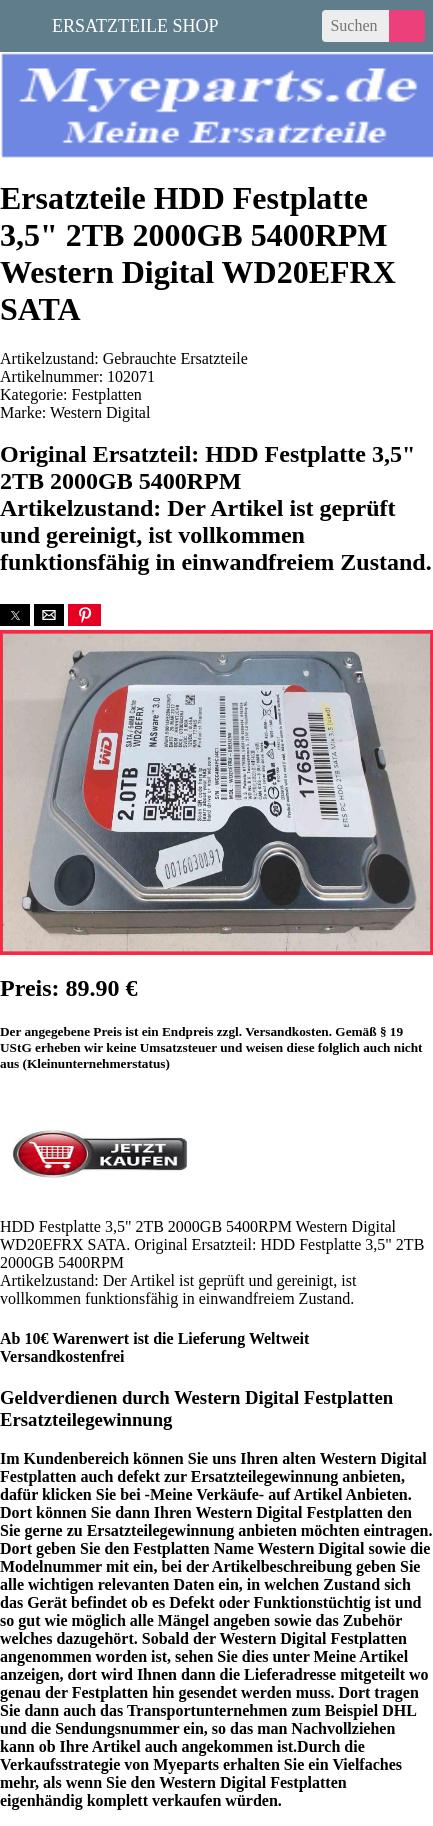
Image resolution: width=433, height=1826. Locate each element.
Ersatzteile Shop (135, 24)
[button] (15, 615)
